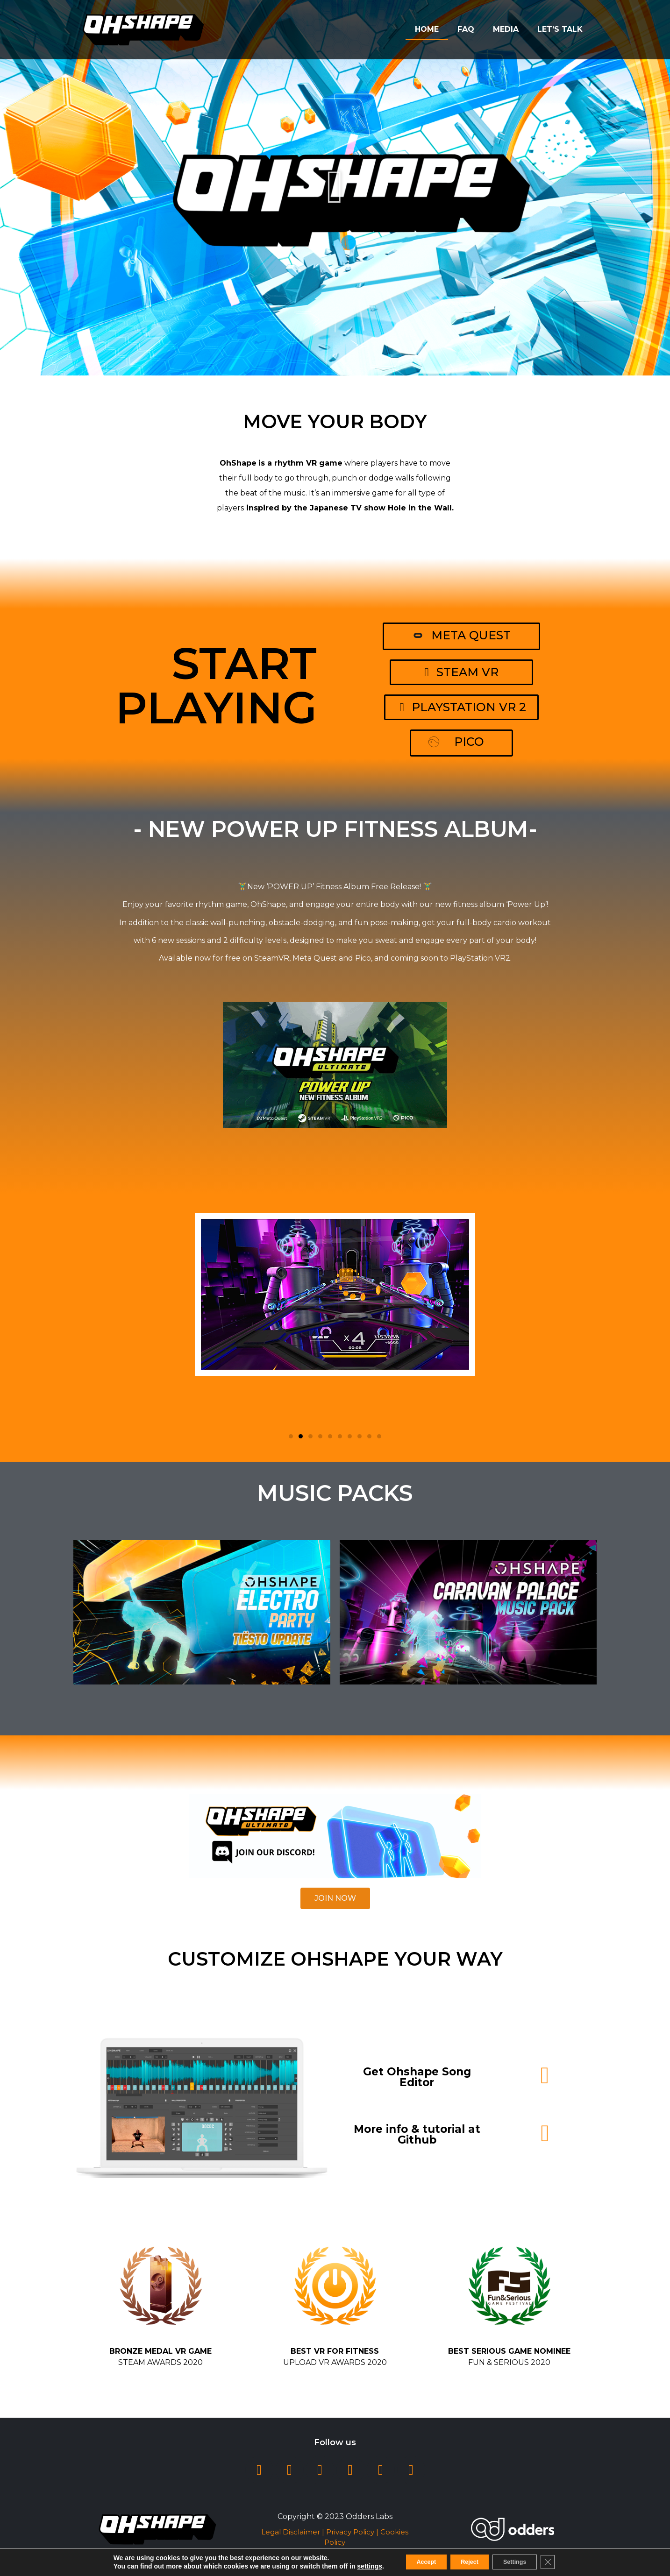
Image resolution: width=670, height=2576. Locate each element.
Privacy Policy (350, 2531)
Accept (416, 2561)
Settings (522, 2561)
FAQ (465, 29)
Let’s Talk (560, 29)
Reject (468, 2561)
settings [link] (354, 2565)
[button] (335, 187)
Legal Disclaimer (290, 2531)
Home (427, 29)
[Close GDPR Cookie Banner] (561, 2561)
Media (506, 29)
